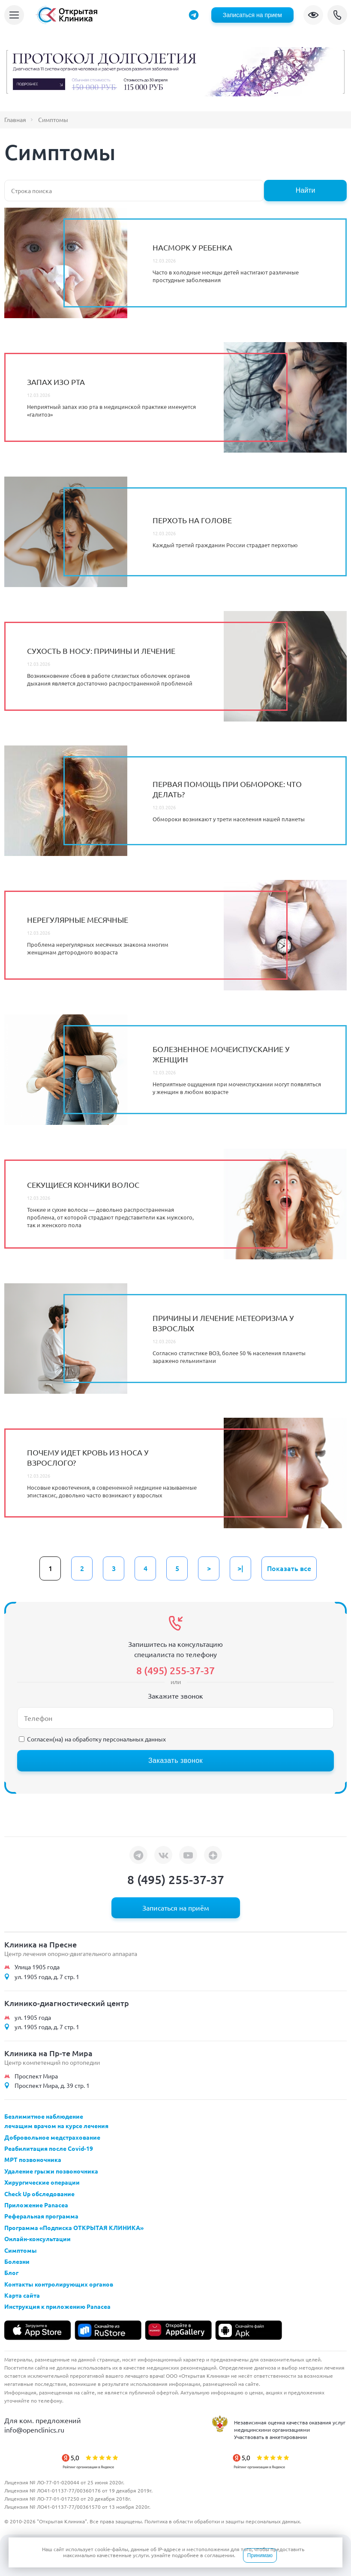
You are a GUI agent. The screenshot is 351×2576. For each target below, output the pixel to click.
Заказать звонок (175, 1760)
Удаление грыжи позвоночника (51, 2171)
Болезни (17, 2261)
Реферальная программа (41, 2216)
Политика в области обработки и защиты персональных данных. (222, 2521)
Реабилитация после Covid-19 (48, 2148)
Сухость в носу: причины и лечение (101, 650)
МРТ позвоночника (32, 2159)
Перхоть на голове (192, 520)
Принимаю (260, 2555)
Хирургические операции (42, 2182)
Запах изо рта (56, 381)
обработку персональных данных (119, 1739)
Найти (305, 190)
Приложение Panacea (36, 2205)
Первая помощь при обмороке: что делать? (227, 789)
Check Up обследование (39, 2193)
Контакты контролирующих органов (58, 2284)
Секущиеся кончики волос (83, 1184)
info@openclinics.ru (34, 2429)
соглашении (219, 2555)
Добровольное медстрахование (52, 2137)
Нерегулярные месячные (77, 919)
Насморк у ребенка (192, 247)
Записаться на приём (175, 1907)
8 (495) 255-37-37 (337, 15)
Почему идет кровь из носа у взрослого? (88, 1457)
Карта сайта (22, 2295)
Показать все (289, 1568)
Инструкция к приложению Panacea (57, 2306)
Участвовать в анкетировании (270, 2436)
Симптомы (20, 2250)
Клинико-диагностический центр (66, 2003)
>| (240, 1568)
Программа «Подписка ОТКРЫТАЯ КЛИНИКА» (74, 2227)
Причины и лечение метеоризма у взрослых (223, 1323)
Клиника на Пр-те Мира (48, 2053)
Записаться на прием (252, 15)
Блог (11, 2272)
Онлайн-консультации (37, 2238)
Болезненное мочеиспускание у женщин (221, 1054)
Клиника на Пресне (40, 1944)
